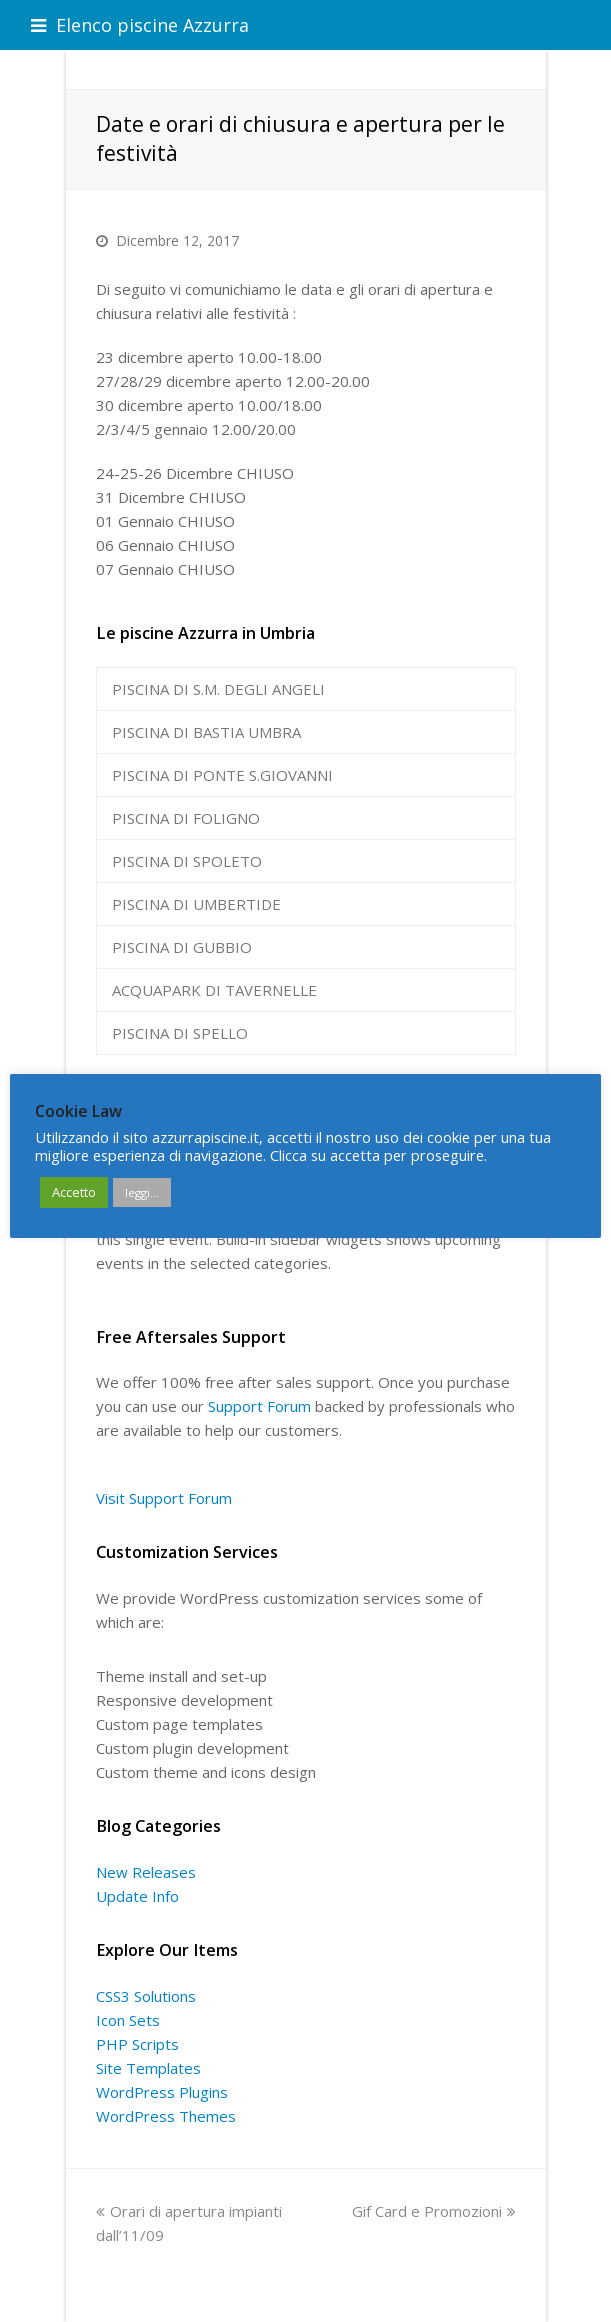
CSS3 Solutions (146, 1996)
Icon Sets (128, 2020)
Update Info (137, 1896)
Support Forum (259, 1406)
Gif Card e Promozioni (434, 2211)
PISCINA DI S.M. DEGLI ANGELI (218, 689)
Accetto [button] (74, 1192)
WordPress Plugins (162, 2092)
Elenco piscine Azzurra (140, 25)
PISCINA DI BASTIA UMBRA (206, 732)
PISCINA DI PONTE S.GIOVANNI (222, 775)
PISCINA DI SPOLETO (187, 861)
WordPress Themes (166, 2116)
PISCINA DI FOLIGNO (186, 818)
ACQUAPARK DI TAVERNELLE (214, 990)
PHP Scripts (137, 2044)
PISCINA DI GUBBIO (182, 947)
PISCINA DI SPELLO (180, 1033)
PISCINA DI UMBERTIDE (196, 904)
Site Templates (148, 2068)
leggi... (142, 1192)
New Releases (146, 1872)
